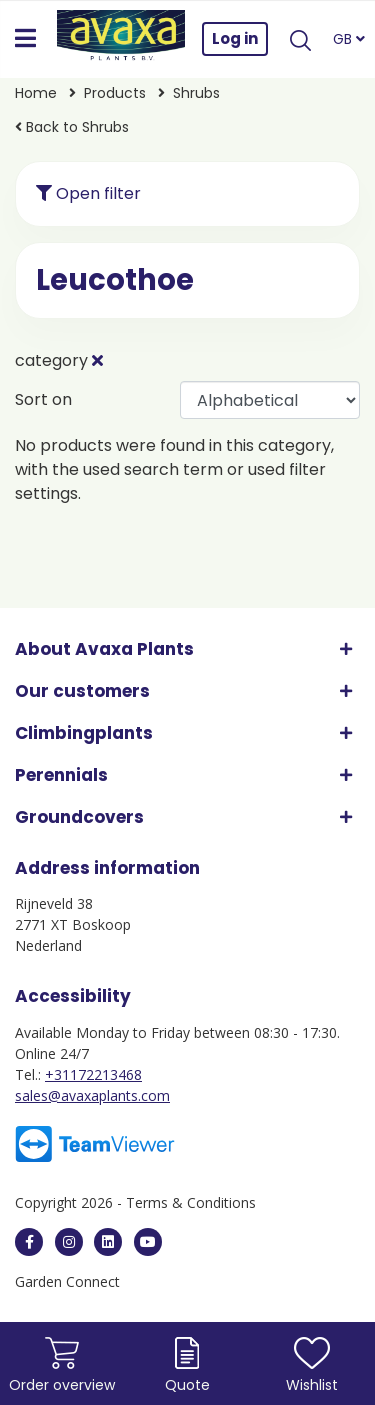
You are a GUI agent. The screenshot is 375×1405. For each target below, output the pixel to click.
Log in (235, 38)
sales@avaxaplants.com (92, 1095)
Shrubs (196, 93)
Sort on (43, 399)
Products (115, 93)
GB (349, 39)
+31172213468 (93, 1074)
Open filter (88, 193)
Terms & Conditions (191, 1202)
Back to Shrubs (72, 127)
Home (36, 93)
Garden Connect (67, 1281)
